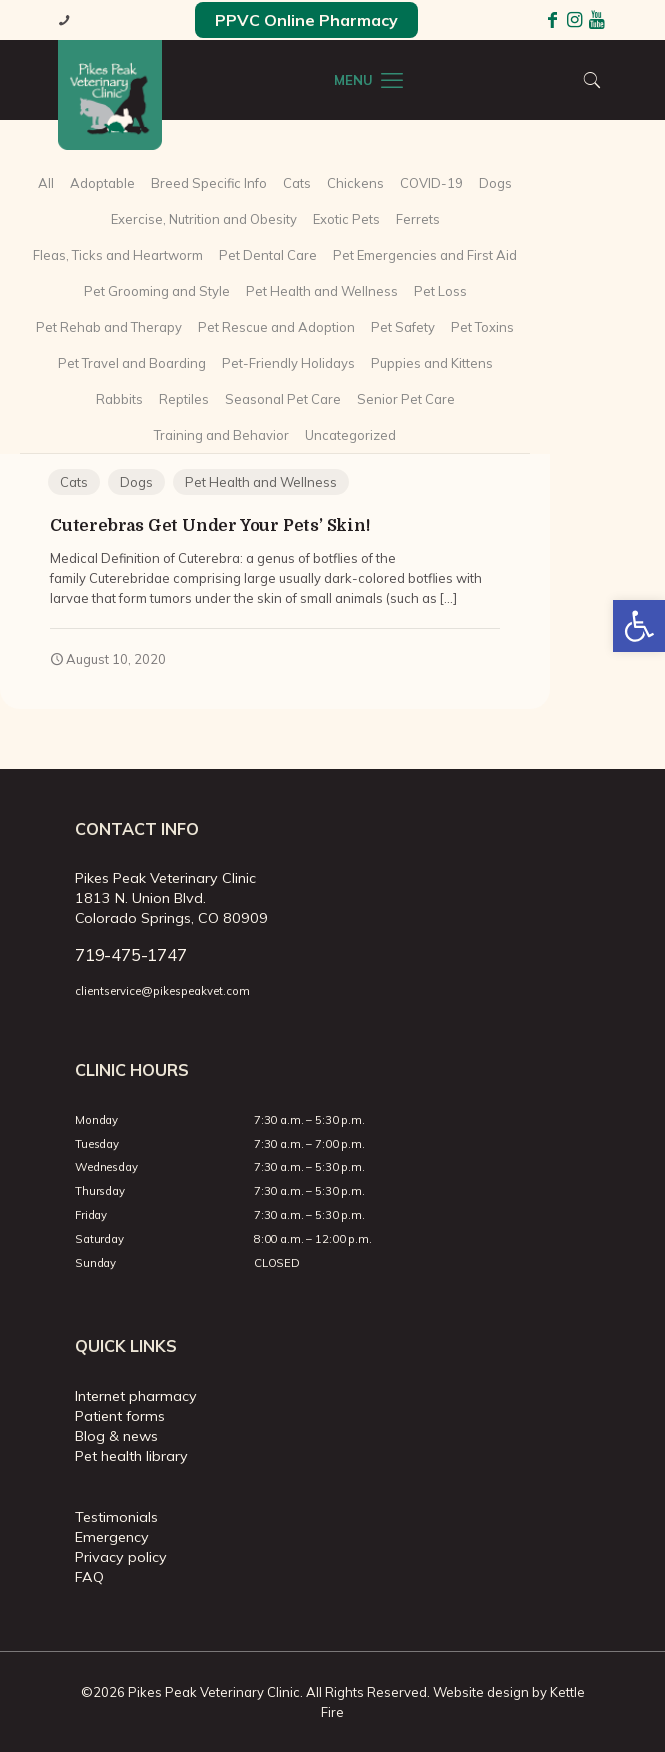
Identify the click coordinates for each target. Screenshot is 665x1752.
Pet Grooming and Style (157, 291)
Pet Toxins (482, 327)
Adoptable (102, 183)
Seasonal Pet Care (283, 399)
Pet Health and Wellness (322, 291)
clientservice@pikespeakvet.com (162, 991)
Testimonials (116, 1517)
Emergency (112, 1537)
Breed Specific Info (209, 183)
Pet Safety (403, 327)
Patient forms (120, 1416)
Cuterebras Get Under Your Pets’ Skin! (209, 525)
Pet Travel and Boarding (132, 363)
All (46, 183)
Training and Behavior (221, 435)
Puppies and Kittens (432, 363)
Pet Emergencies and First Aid (425, 255)
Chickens (355, 183)
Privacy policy (121, 1557)
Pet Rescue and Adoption (276, 327)
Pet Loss (440, 291)
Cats (297, 183)
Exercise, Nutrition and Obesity (204, 219)
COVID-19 (431, 183)
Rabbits (119, 399)
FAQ (89, 1577)
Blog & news (116, 1436)
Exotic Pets (346, 219)
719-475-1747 (130, 954)
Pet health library (131, 1456)
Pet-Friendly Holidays (288, 363)
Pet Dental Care (268, 255)
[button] (639, 626)
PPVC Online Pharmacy (306, 20)
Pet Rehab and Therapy (109, 327)
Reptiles (184, 399)
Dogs (495, 183)
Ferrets (418, 219)
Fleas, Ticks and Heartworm (118, 255)
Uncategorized (350, 435)
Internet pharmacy (136, 1396)
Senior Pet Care (406, 399)
